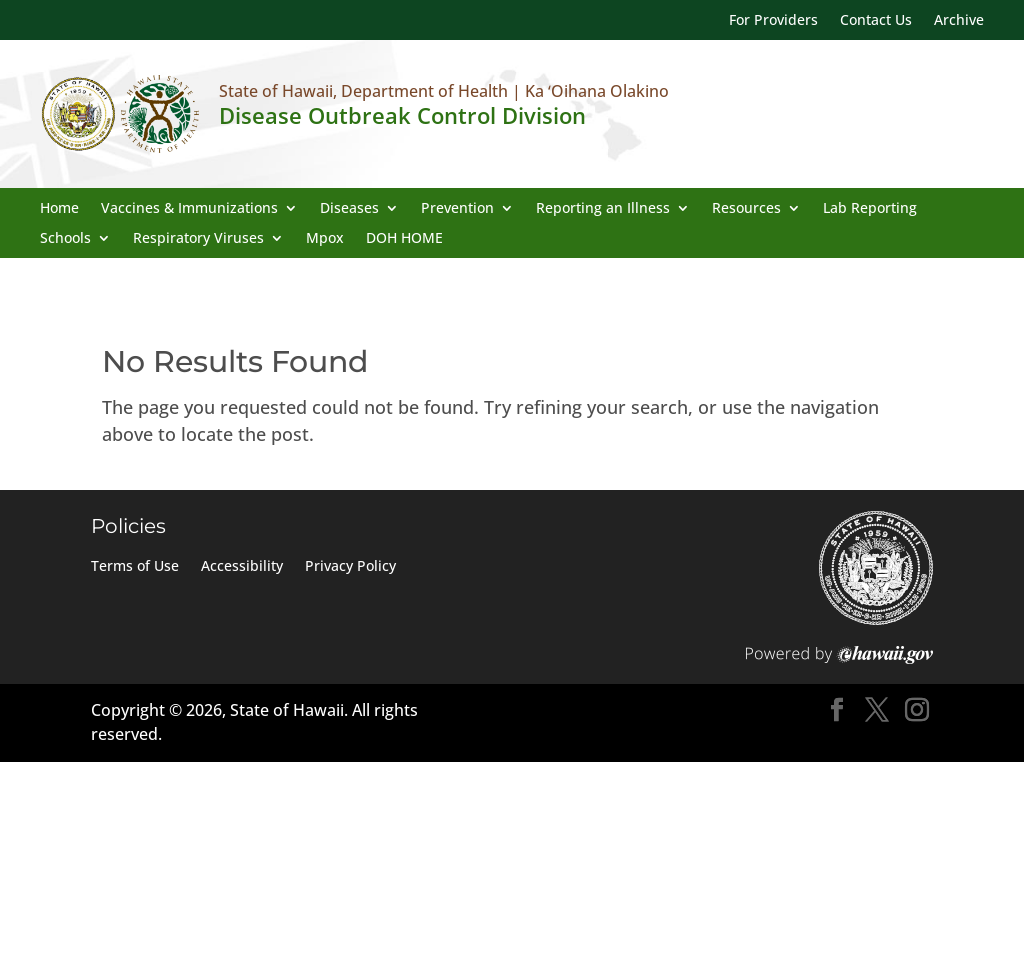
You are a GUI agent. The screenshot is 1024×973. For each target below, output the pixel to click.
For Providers (773, 21)
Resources (746, 209)
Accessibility (242, 567)
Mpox (325, 239)
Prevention (457, 209)
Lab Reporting (870, 209)
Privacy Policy (350, 567)
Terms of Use (135, 567)
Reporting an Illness (603, 209)
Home (59, 209)
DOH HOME (404, 239)
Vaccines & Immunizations (189, 209)
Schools (65, 239)
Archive (959, 21)
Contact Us (876, 21)
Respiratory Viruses (198, 239)
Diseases (349, 209)
